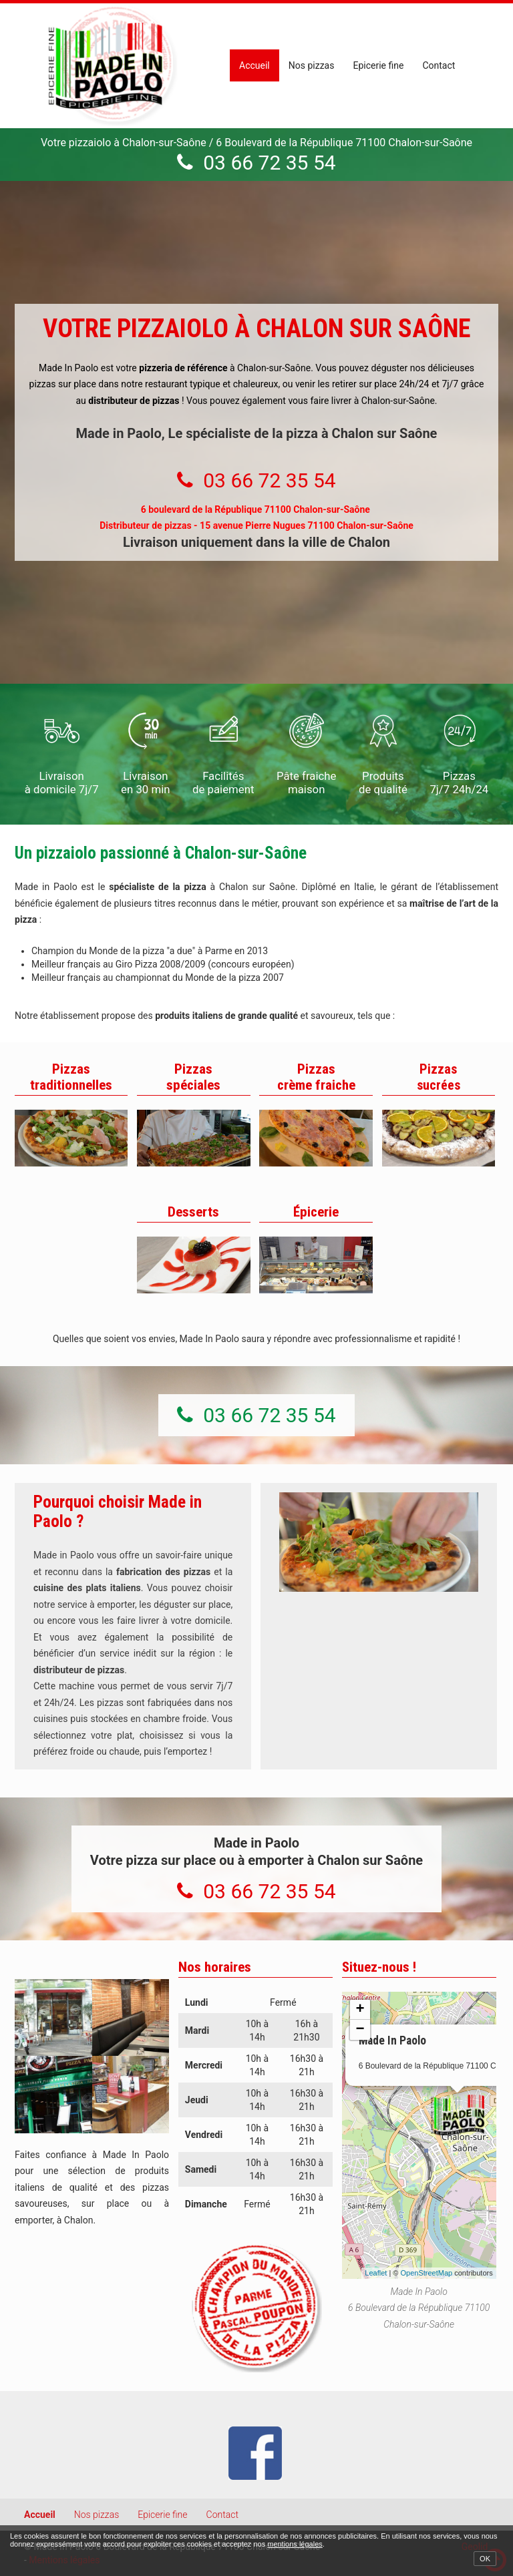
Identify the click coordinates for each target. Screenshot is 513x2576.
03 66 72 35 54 (269, 162)
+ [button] (360, 2010)
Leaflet (376, 2273)
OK (485, 2559)
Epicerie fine (378, 65)
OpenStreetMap (427, 2273)
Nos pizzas (312, 65)
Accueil (254, 65)
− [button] (360, 2030)
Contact (438, 65)
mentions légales (295, 2544)
